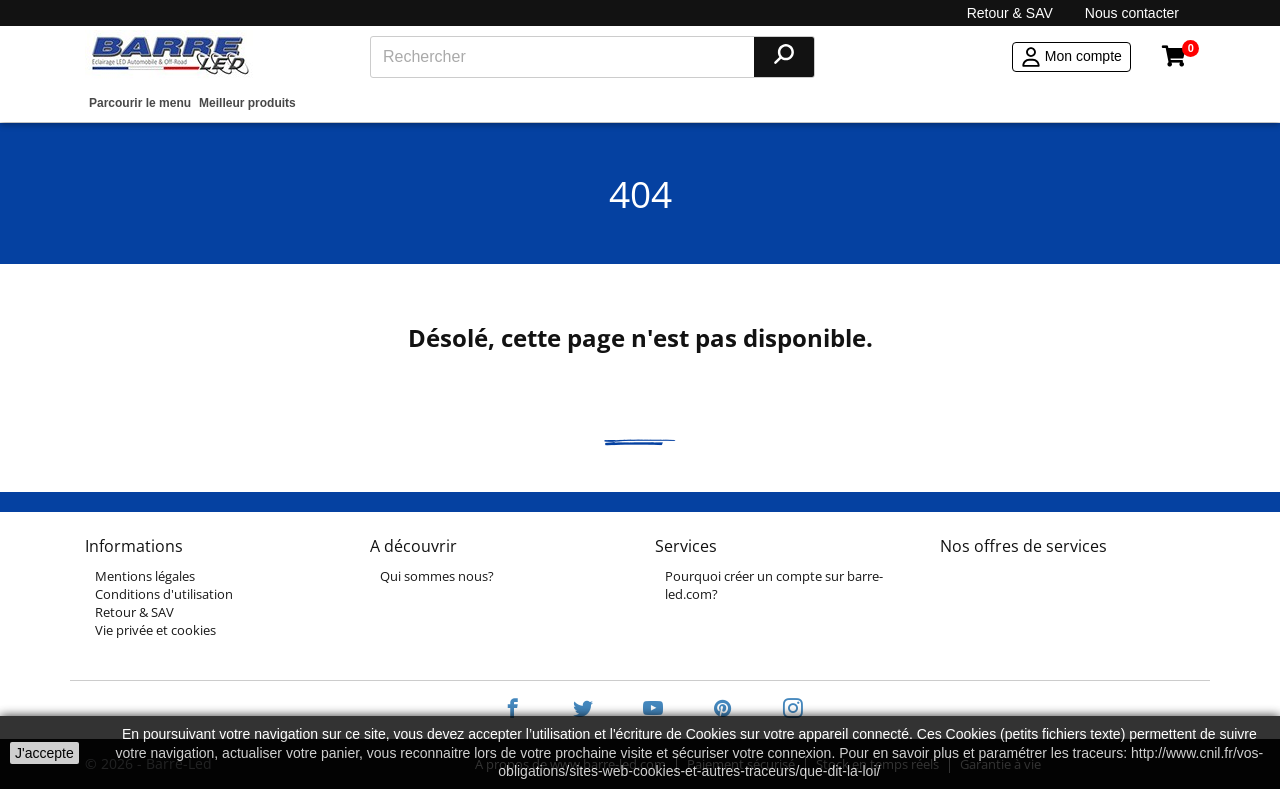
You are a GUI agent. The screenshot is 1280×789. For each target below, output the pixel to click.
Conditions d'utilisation (164, 594)
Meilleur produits (247, 103)
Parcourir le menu (140, 103)
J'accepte (44, 753)
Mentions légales (145, 576)
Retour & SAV (1010, 13)
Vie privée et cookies (155, 630)
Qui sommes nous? (437, 576)
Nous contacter (1132, 13)
